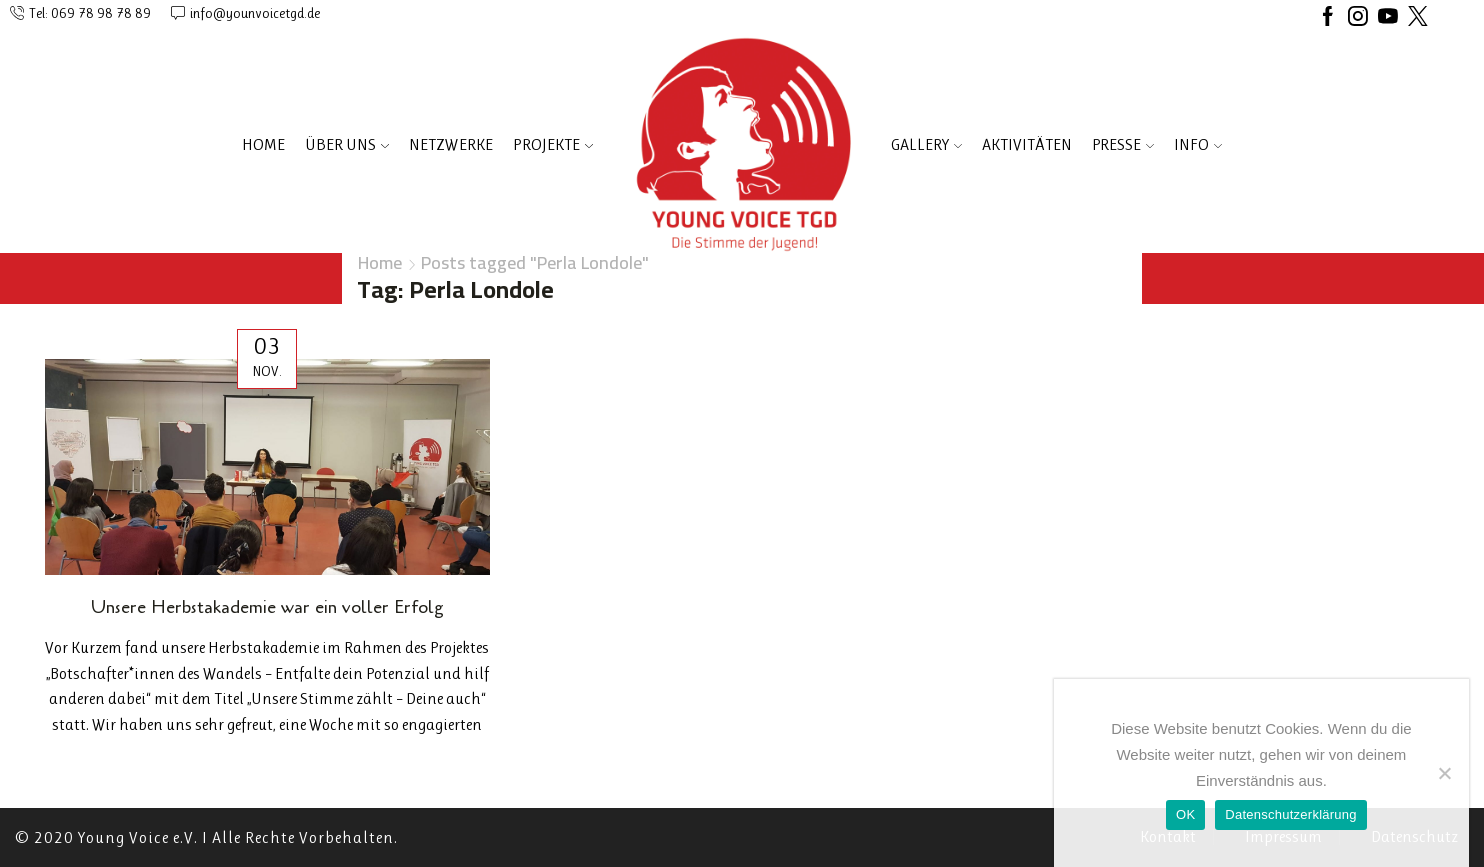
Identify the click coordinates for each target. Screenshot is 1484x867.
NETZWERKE (451, 144)
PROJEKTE (553, 144)
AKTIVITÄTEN (1027, 144)
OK (1185, 814)
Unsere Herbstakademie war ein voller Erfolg (267, 607)
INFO (1198, 144)
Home (263, 144)
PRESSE (1123, 144)
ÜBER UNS (347, 144)
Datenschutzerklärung (1290, 814)
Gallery (926, 144)
